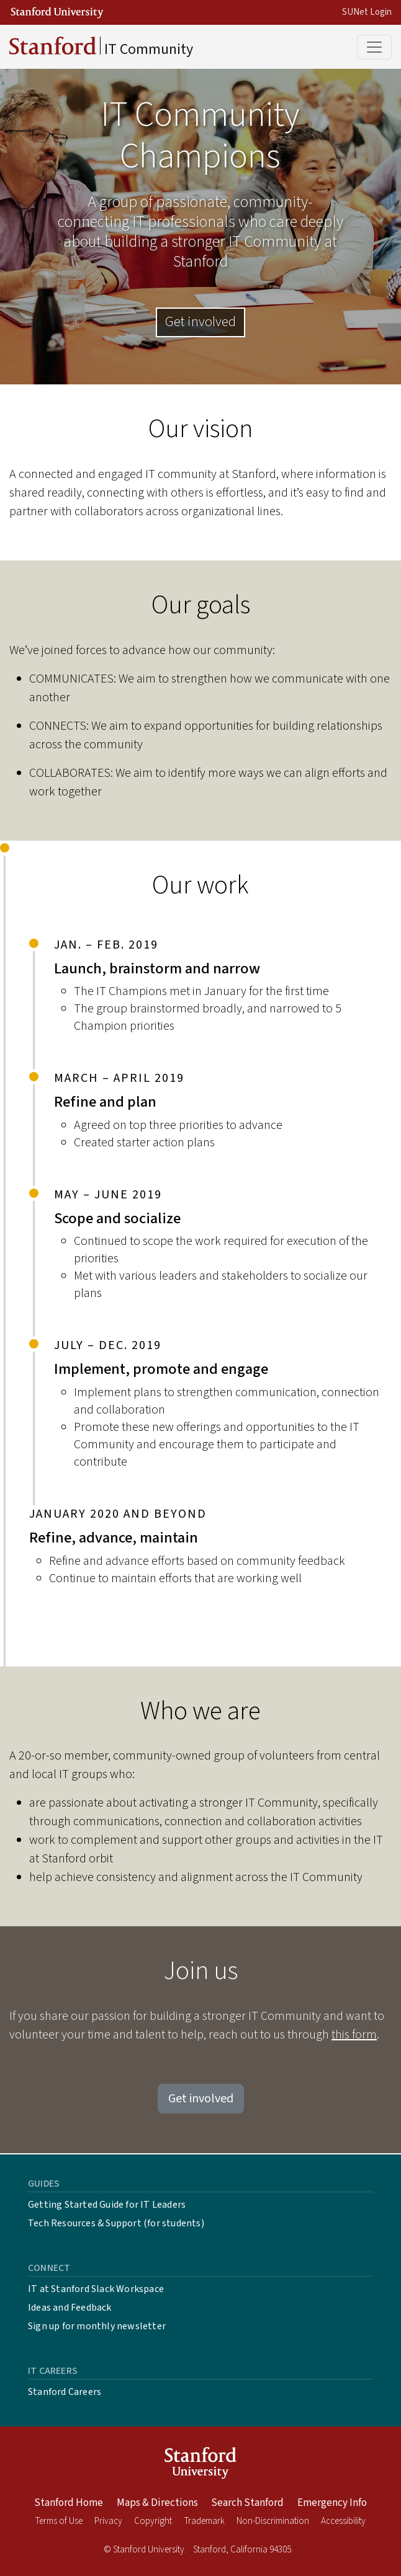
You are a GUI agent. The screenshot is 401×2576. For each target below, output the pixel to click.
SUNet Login (367, 12)
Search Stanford (247, 2502)
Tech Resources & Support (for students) (116, 2223)
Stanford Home (68, 2502)
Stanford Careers (64, 2392)
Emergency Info (332, 2502)
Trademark (204, 2521)
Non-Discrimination (273, 2521)
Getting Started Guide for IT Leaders (107, 2204)
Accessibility (343, 2521)
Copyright (153, 2521)
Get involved (200, 322)
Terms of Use (59, 2521)
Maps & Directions (157, 2502)
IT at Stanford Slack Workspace (96, 2289)
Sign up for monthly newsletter (97, 2326)
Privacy (108, 2521)
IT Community (101, 48)
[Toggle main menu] (374, 47)
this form (354, 2034)
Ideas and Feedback (70, 2307)
